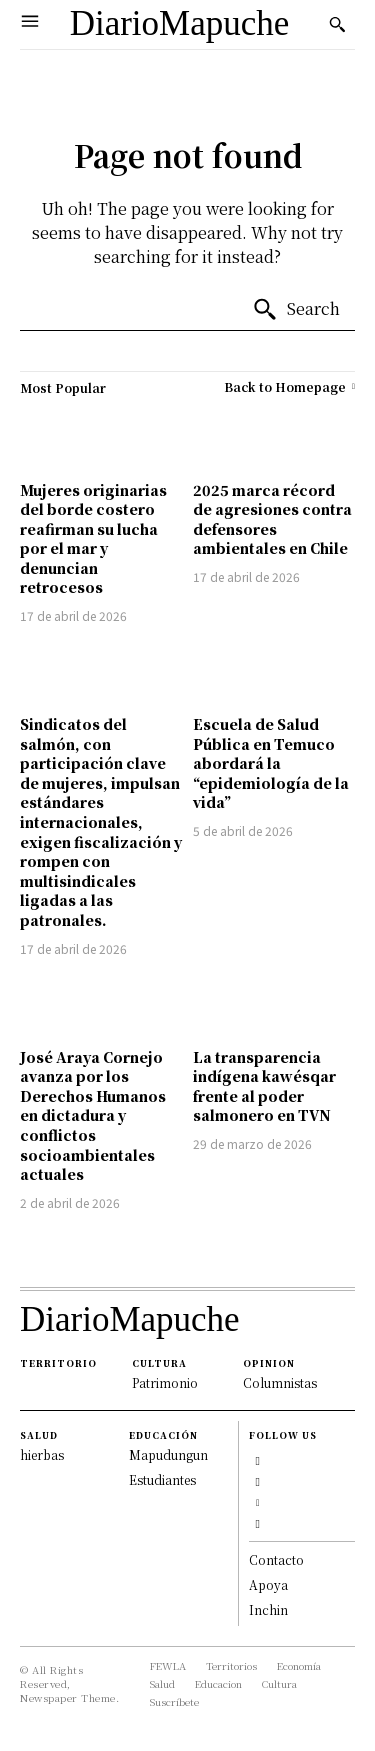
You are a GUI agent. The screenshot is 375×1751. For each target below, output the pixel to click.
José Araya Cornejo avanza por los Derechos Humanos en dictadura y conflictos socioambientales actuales (93, 1116)
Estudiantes (162, 1479)
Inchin (268, 1609)
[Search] (296, 310)
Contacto (276, 1559)
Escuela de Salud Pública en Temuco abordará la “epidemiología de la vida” (271, 763)
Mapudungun (168, 1454)
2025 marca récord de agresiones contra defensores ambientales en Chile (272, 519)
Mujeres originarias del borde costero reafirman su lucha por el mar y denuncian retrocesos (93, 539)
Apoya (268, 1584)
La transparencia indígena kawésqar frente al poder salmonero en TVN (264, 1086)
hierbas (42, 1454)
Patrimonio (165, 1382)
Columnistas (280, 1382)
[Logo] (180, 24)
